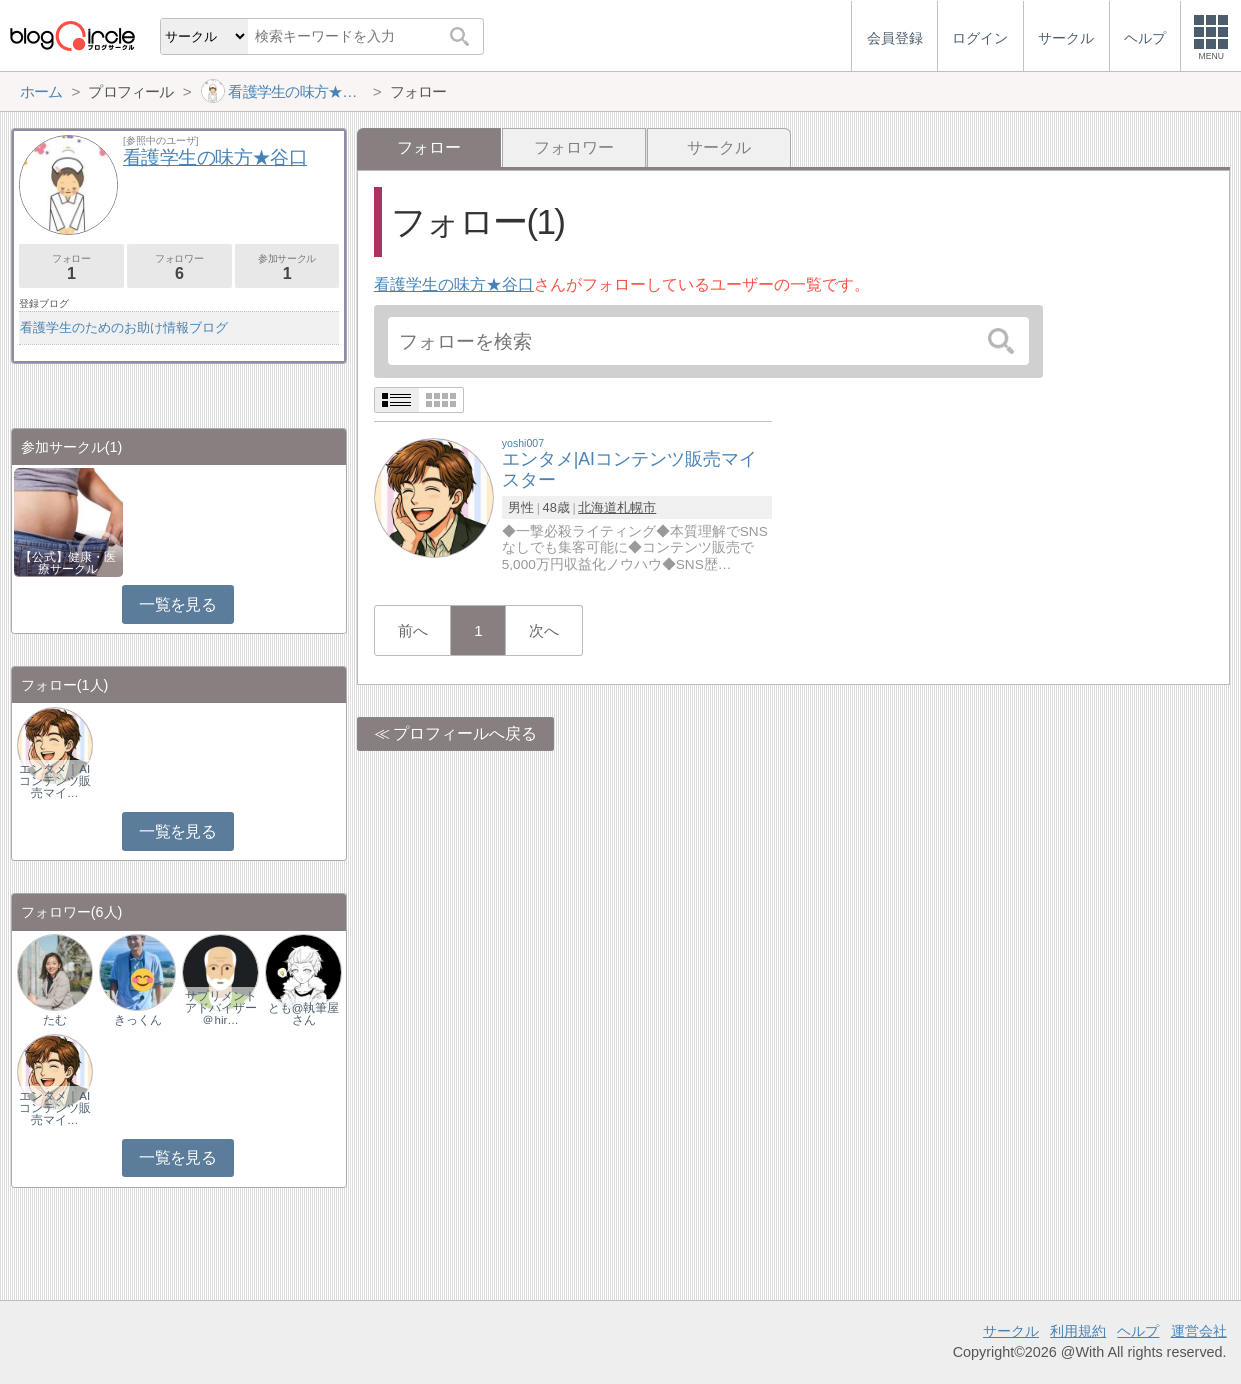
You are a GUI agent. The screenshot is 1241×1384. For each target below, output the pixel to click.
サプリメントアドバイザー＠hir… (221, 1008)
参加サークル (287, 267)
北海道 (597, 507)
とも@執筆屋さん (304, 1014)
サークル (719, 147)
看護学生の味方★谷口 (454, 284)
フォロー (71, 267)
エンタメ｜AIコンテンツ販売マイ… (55, 781)
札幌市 (636, 507)
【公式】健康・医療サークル (68, 563)
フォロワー (574, 147)
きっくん (138, 1020)
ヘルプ (1138, 1331)
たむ (55, 1020)
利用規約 (1078, 1331)
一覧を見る (177, 604)
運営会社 (1199, 1331)
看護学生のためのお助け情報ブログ (124, 327)
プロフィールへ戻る (465, 733)
